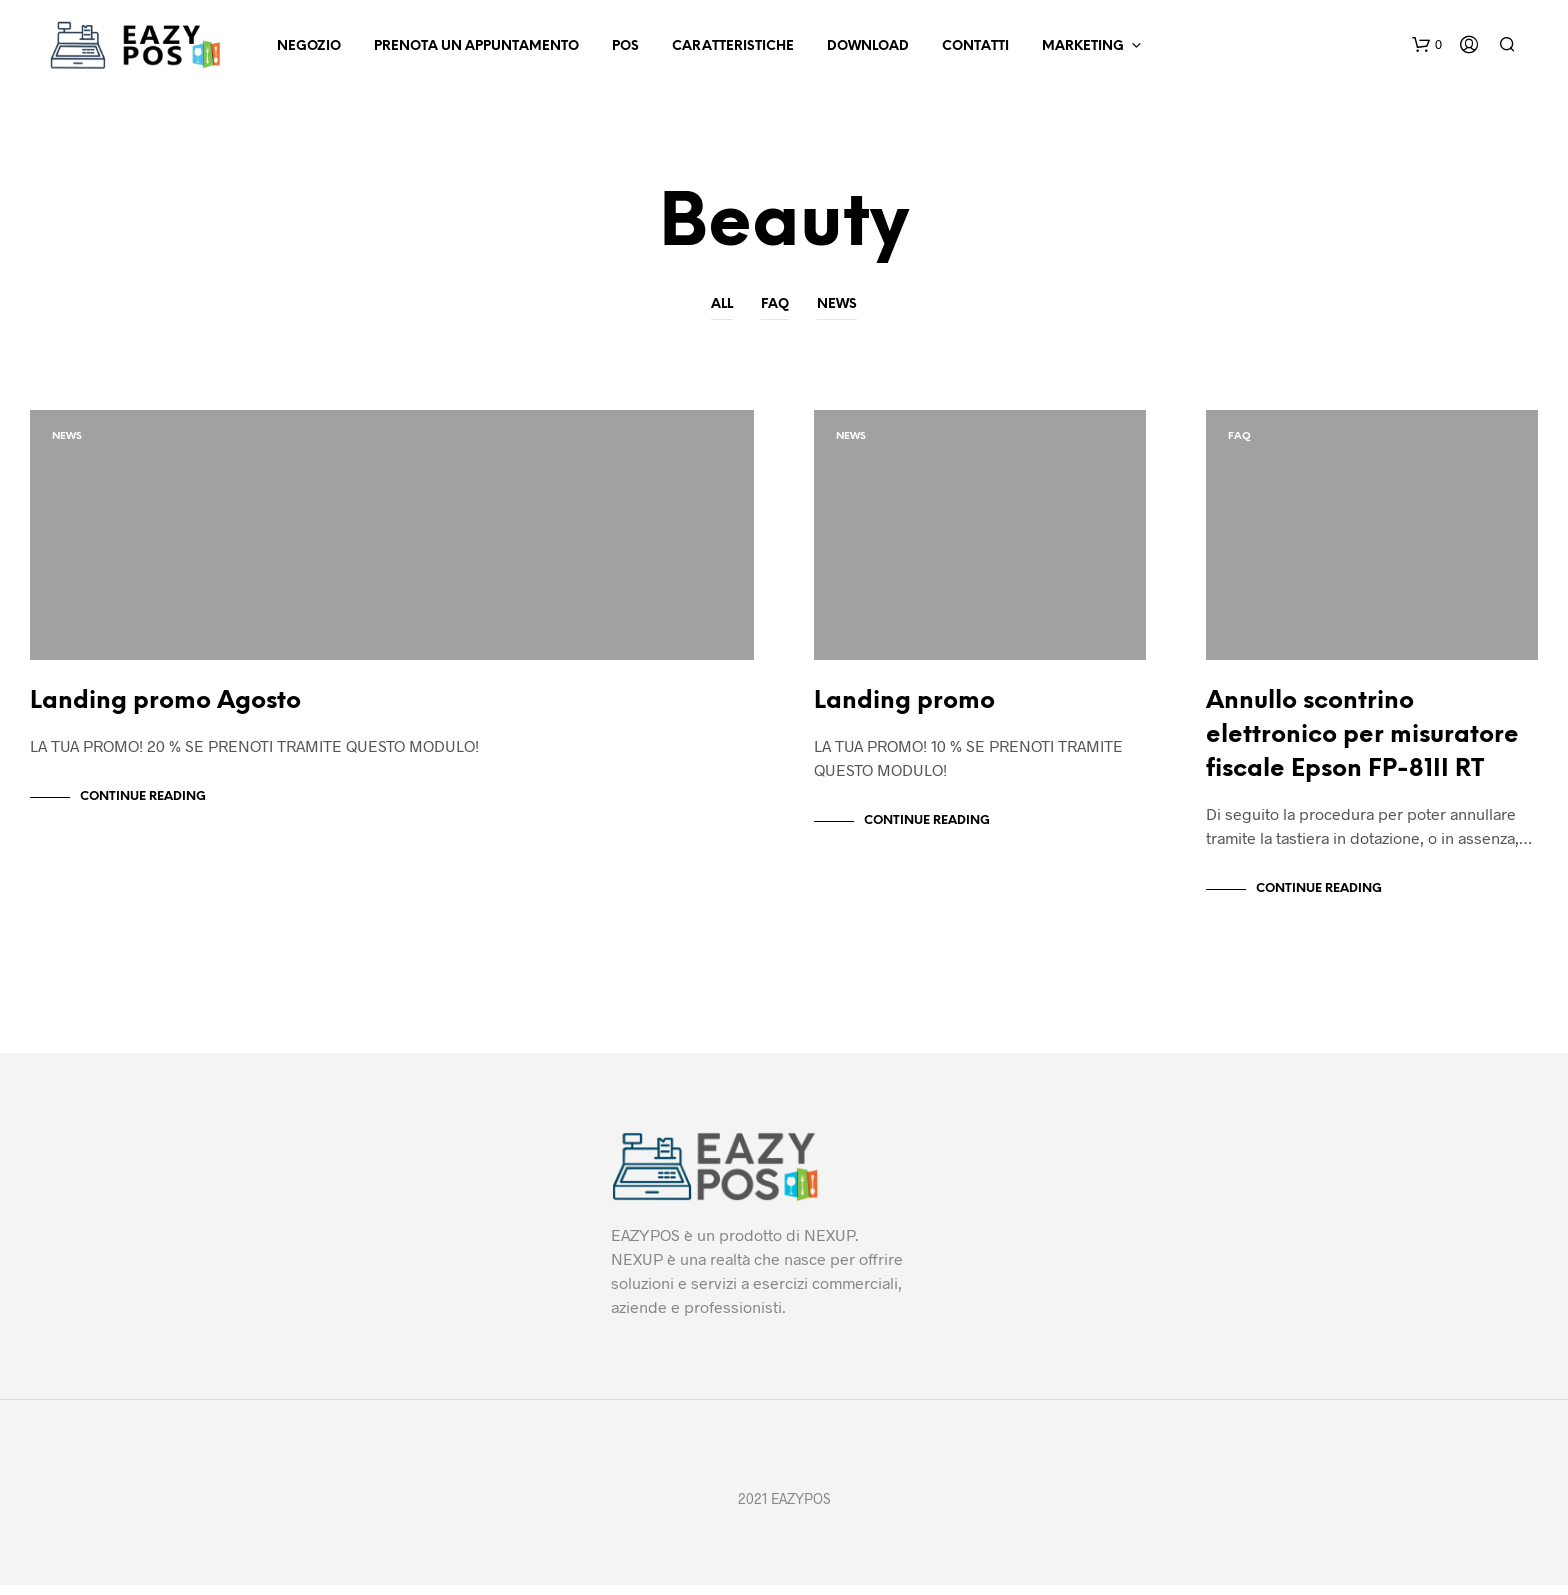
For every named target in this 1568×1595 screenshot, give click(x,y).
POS (625, 46)
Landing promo (904, 711)
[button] (1427, 45)
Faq (775, 304)
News (837, 304)
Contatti (975, 46)
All (722, 304)
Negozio (309, 46)
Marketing (1083, 46)
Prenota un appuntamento (476, 46)
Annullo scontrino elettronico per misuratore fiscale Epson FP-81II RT (1362, 745)
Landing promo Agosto (165, 711)
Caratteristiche (733, 46)
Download (868, 46)
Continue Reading (143, 806)
